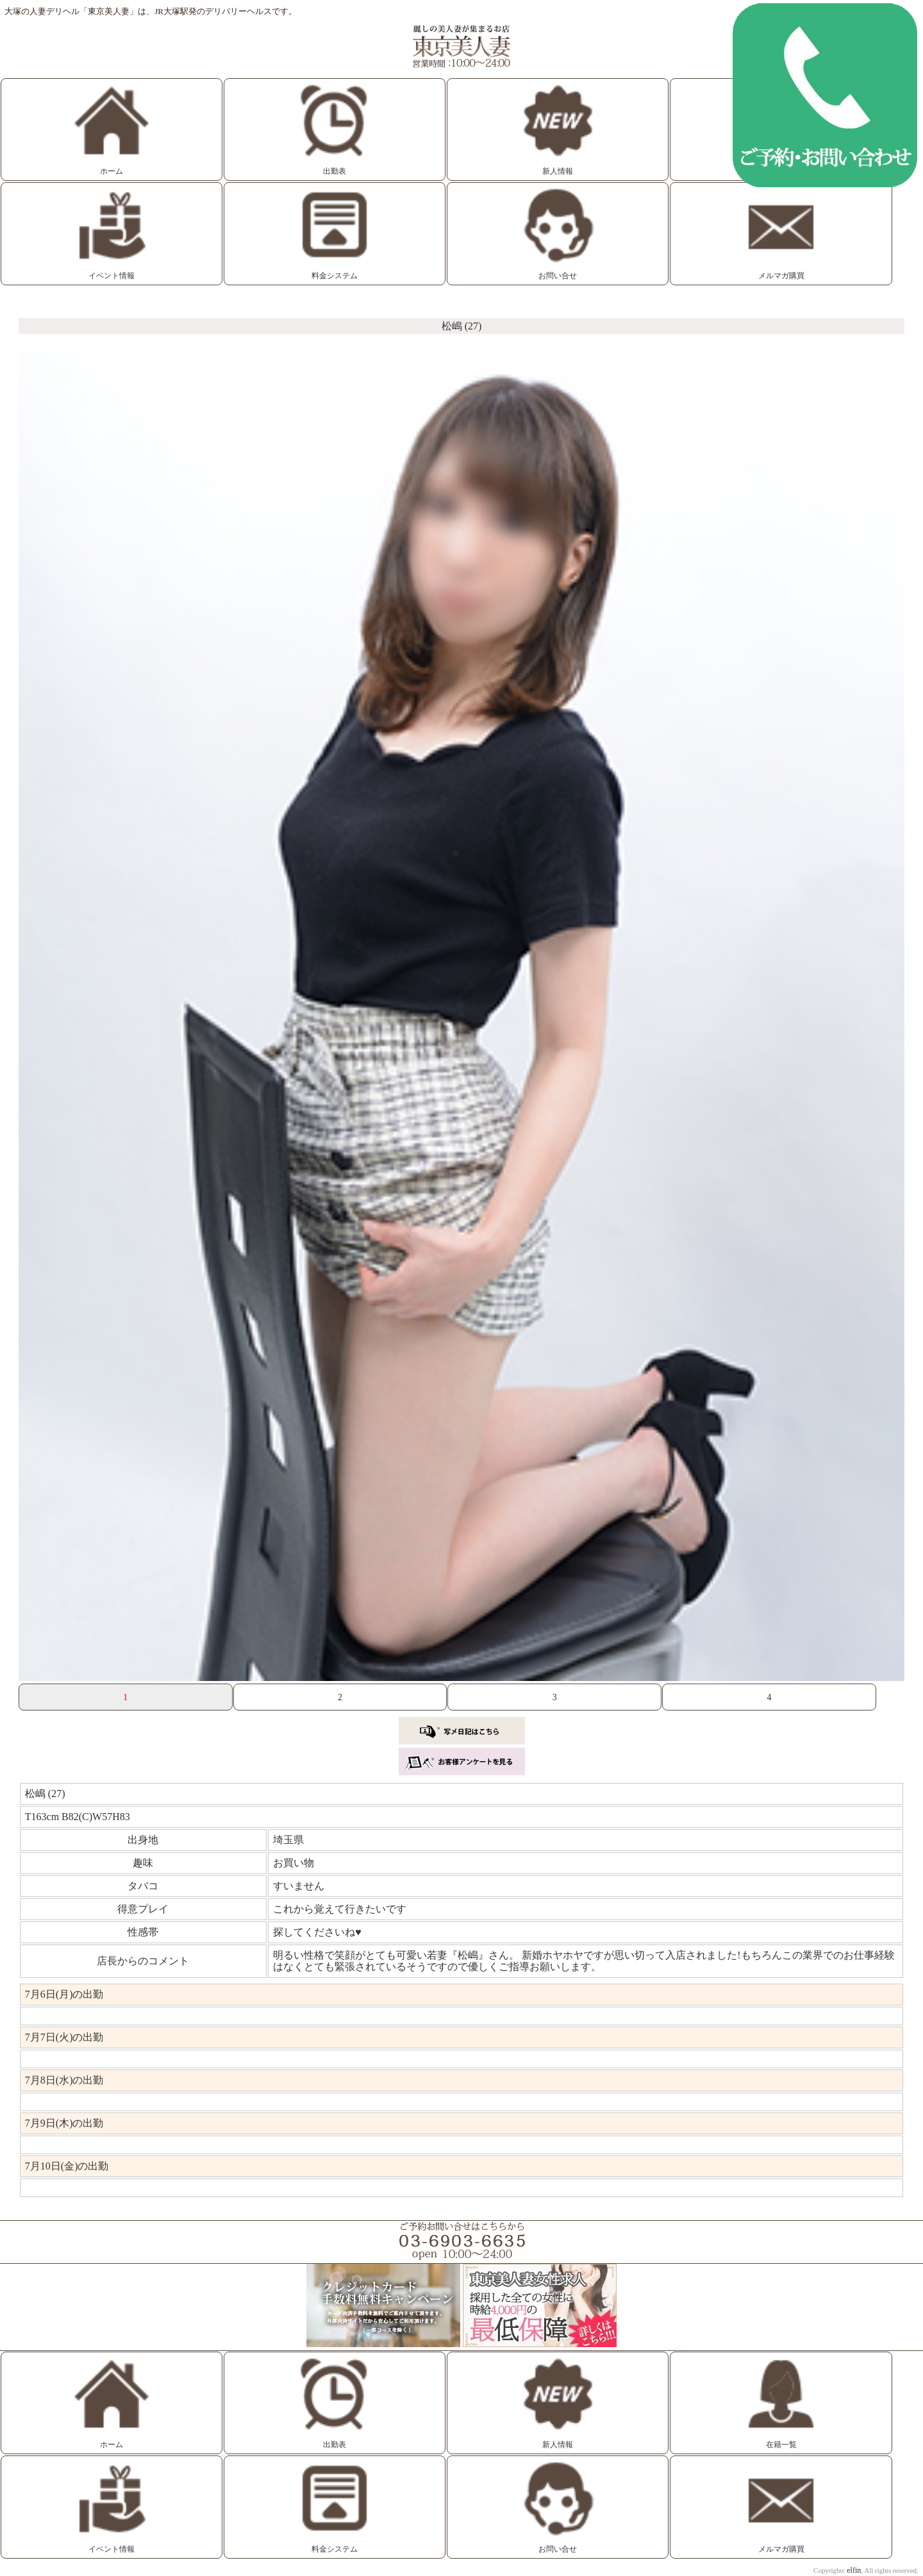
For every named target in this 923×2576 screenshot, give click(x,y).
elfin (854, 2570)
